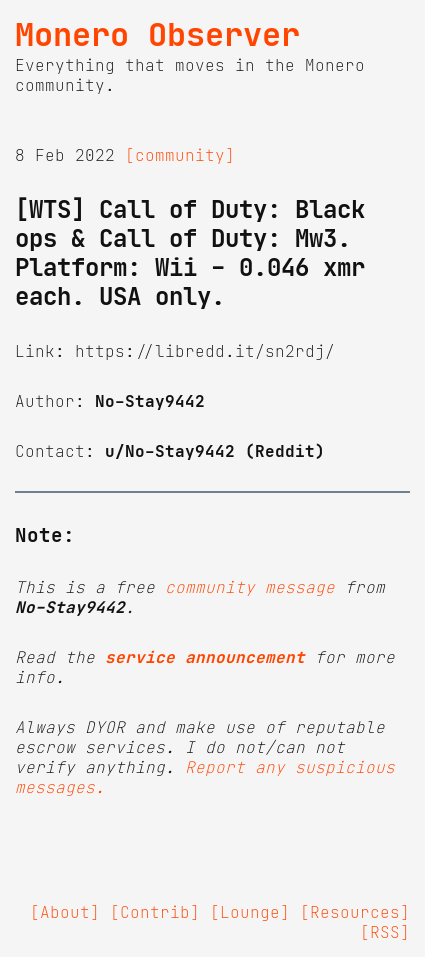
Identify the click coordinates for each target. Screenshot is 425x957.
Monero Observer (157, 35)
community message (250, 587)
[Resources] (355, 912)
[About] (65, 912)
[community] (180, 155)
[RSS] (385, 932)
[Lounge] (250, 912)
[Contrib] (155, 912)
